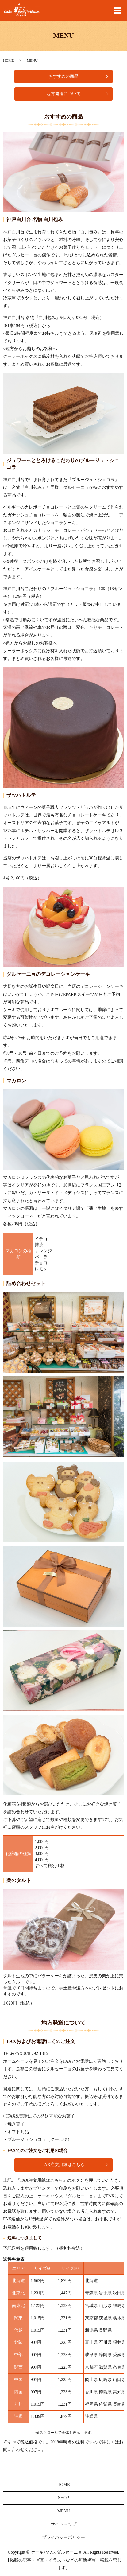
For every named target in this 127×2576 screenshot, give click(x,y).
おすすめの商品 (63, 76)
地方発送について (63, 94)
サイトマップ (63, 2524)
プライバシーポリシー (63, 2537)
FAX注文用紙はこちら (63, 2164)
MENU (63, 2511)
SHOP (63, 2498)
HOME (8, 60)
